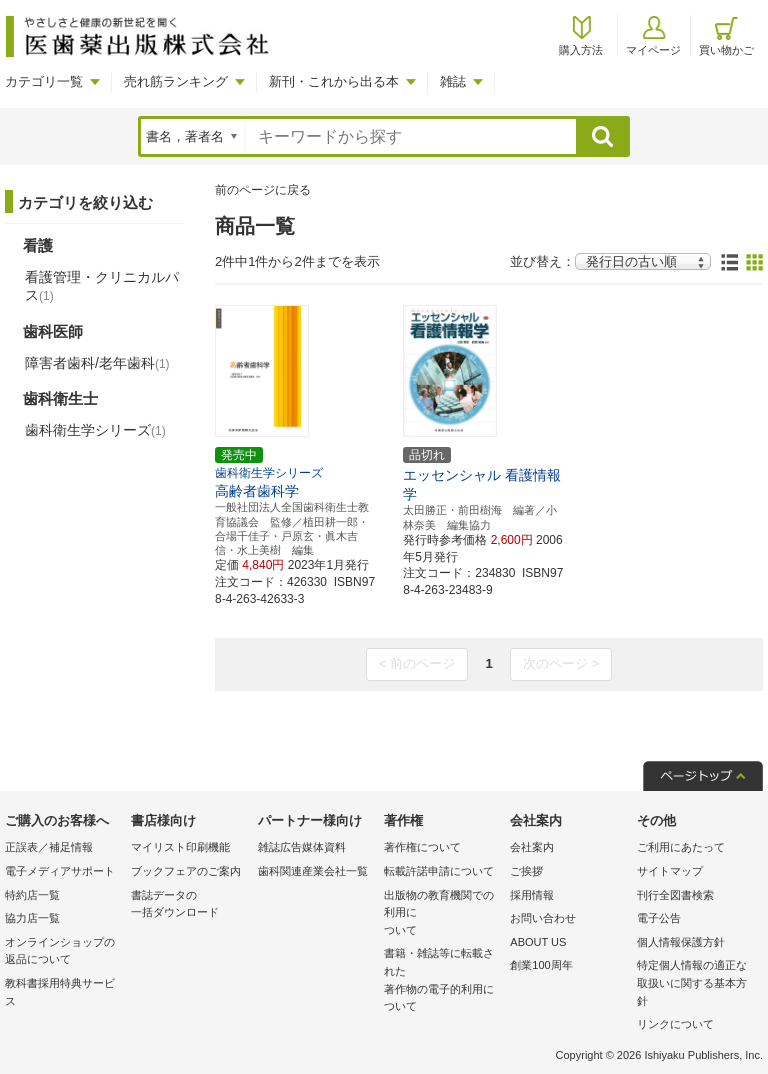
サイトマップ (670, 871)
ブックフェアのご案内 (186, 871)
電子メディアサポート (60, 871)
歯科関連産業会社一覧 (313, 871)
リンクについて (675, 1024)
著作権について (422, 847)
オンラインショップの (63, 952)
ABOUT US (538, 942)
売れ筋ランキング (176, 81)
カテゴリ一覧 (44, 81)
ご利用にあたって (681, 847)
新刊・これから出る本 (334, 81)
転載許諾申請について (439, 871)
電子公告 (659, 918)
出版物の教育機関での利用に (442, 914)
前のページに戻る (263, 190)
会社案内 (532, 847)
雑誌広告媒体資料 (302, 847)
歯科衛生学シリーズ (95, 430)
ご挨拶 (526, 871)
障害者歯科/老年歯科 (97, 363)
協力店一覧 (32, 918)
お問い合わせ (543, 918)
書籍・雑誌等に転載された (442, 981)
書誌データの (189, 905)
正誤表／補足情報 (49, 847)
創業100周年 (541, 965)
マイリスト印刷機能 (180, 847)
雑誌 (453, 81)
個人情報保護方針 (681, 942)
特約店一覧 (32, 895)
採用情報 (532, 895)
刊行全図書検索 (675, 895)
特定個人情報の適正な (695, 984)
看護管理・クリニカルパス (102, 286)
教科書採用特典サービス (60, 992)
